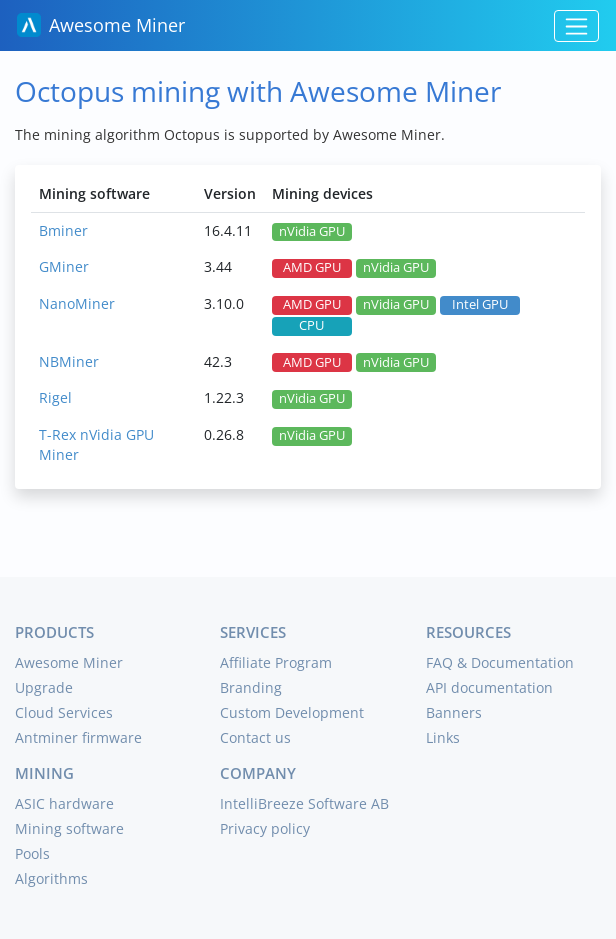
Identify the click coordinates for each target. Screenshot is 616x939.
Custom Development (292, 712)
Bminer (63, 230)
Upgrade (44, 687)
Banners (454, 712)
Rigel (55, 397)
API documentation (489, 687)
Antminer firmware (78, 737)
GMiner (64, 266)
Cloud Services (64, 712)
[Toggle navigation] (576, 26)
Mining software (69, 828)
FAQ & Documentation (500, 662)
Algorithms (51, 878)
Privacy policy (265, 828)
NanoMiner (77, 303)
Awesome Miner (101, 25)
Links (443, 737)
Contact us (255, 737)
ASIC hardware (64, 803)
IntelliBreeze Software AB (304, 803)
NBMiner (69, 361)
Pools (32, 853)
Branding (251, 687)
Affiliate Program (276, 662)
